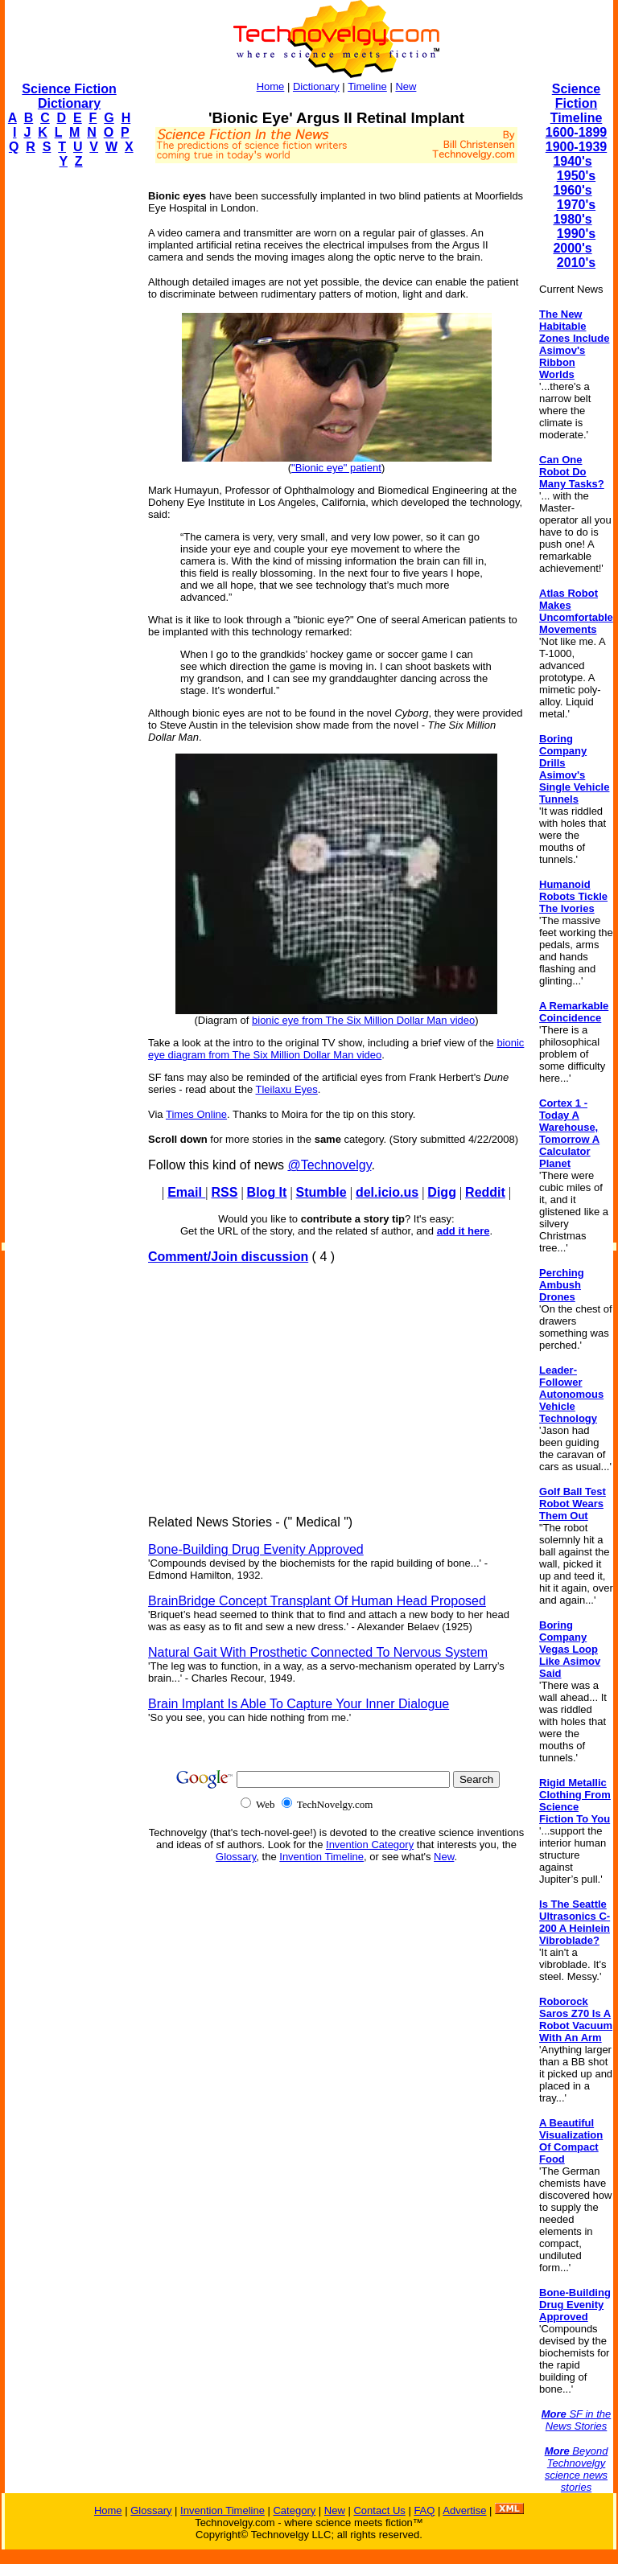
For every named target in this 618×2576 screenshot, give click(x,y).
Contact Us (379, 2510)
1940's (572, 161)
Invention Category (370, 1845)
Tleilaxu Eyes (286, 1089)
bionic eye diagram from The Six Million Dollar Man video (336, 1049)
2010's (576, 262)
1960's (572, 190)
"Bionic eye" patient (336, 468)
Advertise (464, 2510)
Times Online (196, 1114)
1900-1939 (577, 147)
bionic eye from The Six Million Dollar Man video (363, 1020)
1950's (576, 176)
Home (271, 86)
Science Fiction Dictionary (69, 96)
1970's (576, 205)
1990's (576, 233)
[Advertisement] (69, 423)
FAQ (424, 2510)
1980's (572, 219)
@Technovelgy (329, 1165)
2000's (572, 248)
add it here (463, 1231)
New (405, 86)
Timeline (367, 86)
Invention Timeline (321, 1857)
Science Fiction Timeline (576, 103)
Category (294, 2510)
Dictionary (316, 86)
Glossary (236, 1857)
